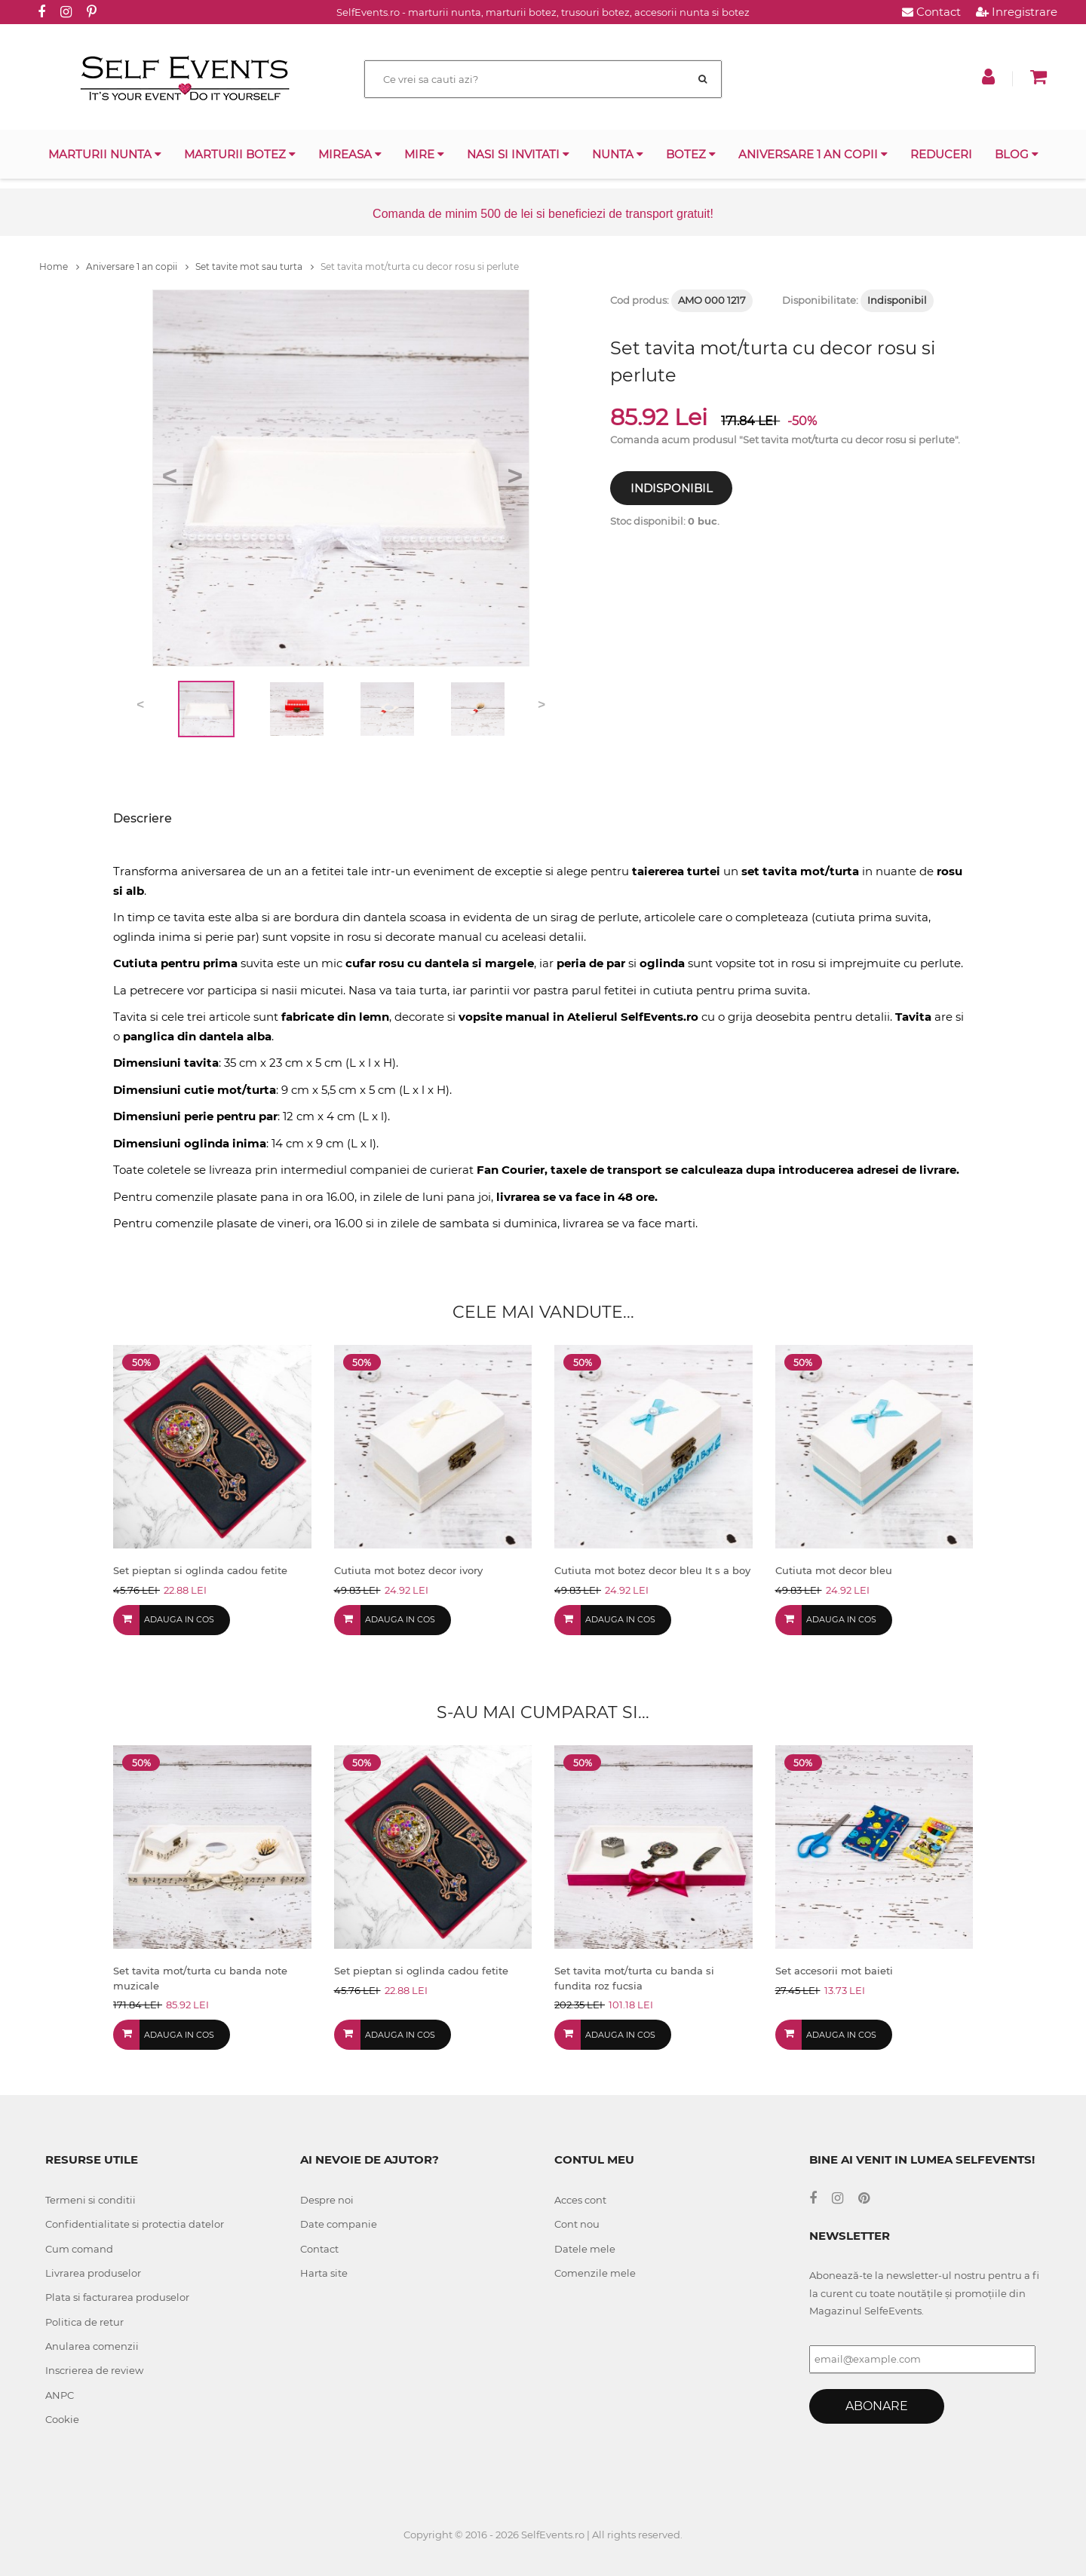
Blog (1016, 154)
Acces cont (580, 2200)
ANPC (59, 2395)
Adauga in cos (179, 1619)
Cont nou (577, 2224)
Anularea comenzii (92, 2346)
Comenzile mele (595, 2273)
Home (59, 266)
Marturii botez (240, 154)
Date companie (338, 2224)
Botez (691, 154)
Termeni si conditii (90, 2200)
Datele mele (584, 2249)
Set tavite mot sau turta (254, 266)
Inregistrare (1016, 12)
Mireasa (350, 154)
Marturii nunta (104, 154)
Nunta (617, 154)
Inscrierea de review (94, 2370)
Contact (931, 12)
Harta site (324, 2273)
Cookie (62, 2419)
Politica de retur (84, 2322)
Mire (424, 154)
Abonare (876, 2406)
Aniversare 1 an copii (813, 154)
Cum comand (79, 2249)
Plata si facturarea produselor (117, 2297)
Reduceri (941, 154)
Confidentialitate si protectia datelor (134, 2224)
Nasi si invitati (518, 154)
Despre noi (327, 2200)
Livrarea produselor (93, 2273)
